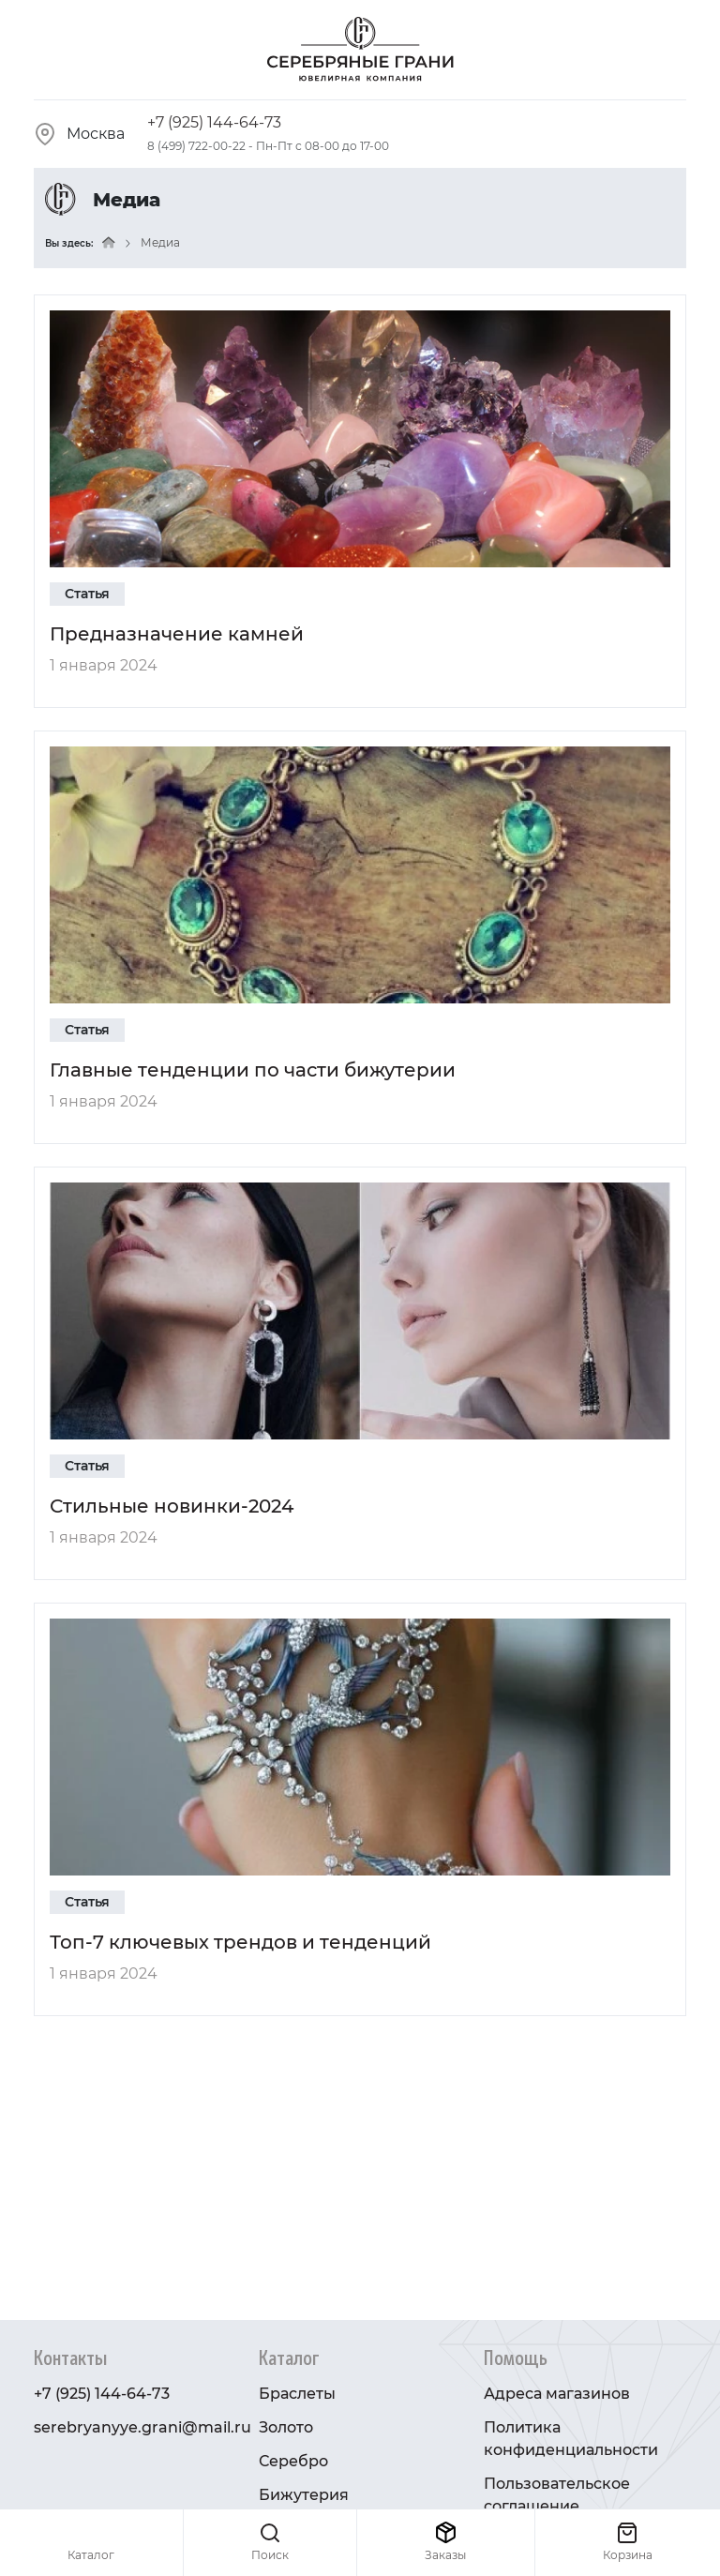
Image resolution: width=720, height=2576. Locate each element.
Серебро (293, 2461)
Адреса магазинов (557, 2394)
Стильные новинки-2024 (171, 1506)
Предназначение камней (177, 634)
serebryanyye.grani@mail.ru (142, 2427)
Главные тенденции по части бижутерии (253, 1070)
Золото (286, 2427)
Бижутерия (304, 2495)
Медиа (160, 242)
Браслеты (297, 2394)
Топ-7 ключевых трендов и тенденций (240, 1942)
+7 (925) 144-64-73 (214, 122)
